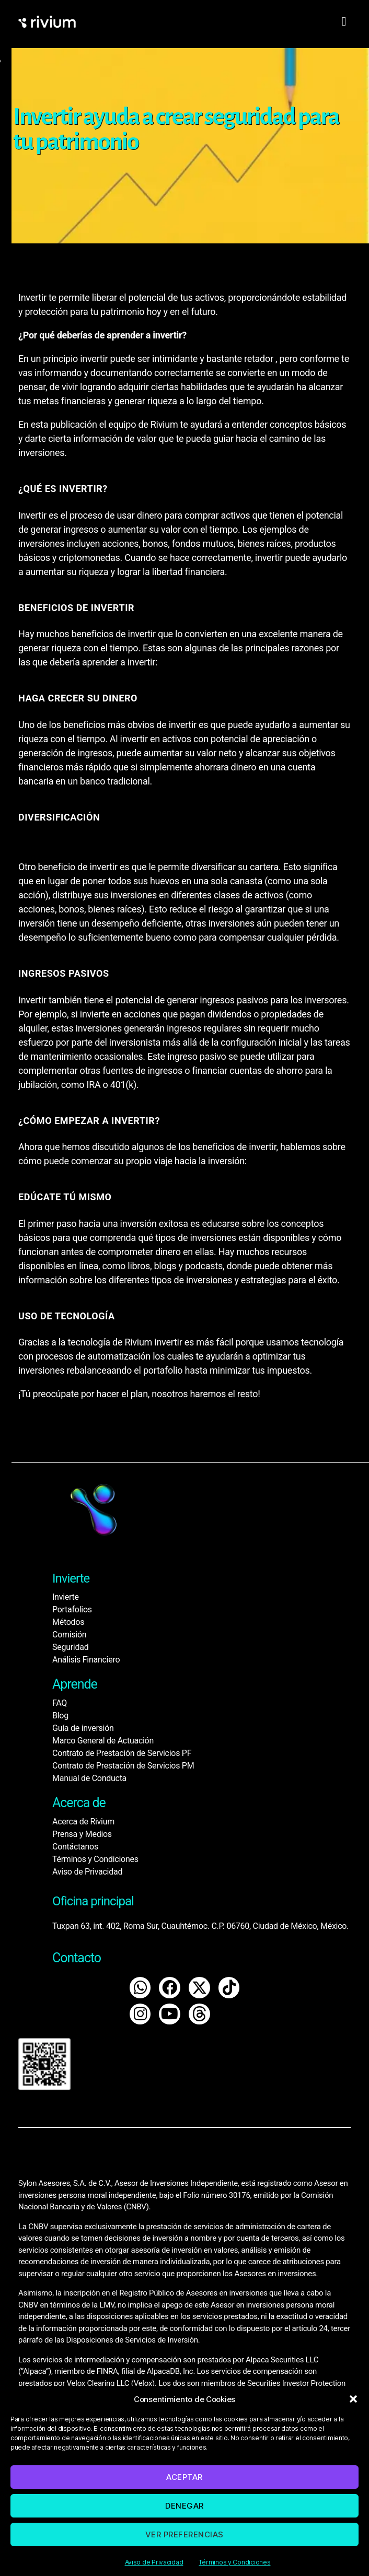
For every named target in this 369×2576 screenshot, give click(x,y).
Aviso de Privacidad (154, 2562)
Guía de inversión (83, 1728)
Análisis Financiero (86, 1660)
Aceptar (184, 2477)
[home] (64, 21)
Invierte (65, 1597)
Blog (60, 1715)
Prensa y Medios (82, 1834)
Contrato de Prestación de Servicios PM (123, 1766)
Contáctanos (75, 1847)
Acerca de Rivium (83, 1821)
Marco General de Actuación (103, 1741)
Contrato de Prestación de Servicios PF (121, 1753)
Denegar (184, 2506)
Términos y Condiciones (234, 2562)
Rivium (138, 1342)
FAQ (59, 1703)
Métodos (68, 1622)
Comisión (69, 1635)
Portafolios (72, 1609)
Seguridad (70, 1647)
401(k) (123, 1084)
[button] (353, 2399)
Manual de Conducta (89, 1778)
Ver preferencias (184, 2534)
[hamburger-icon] (344, 21)
